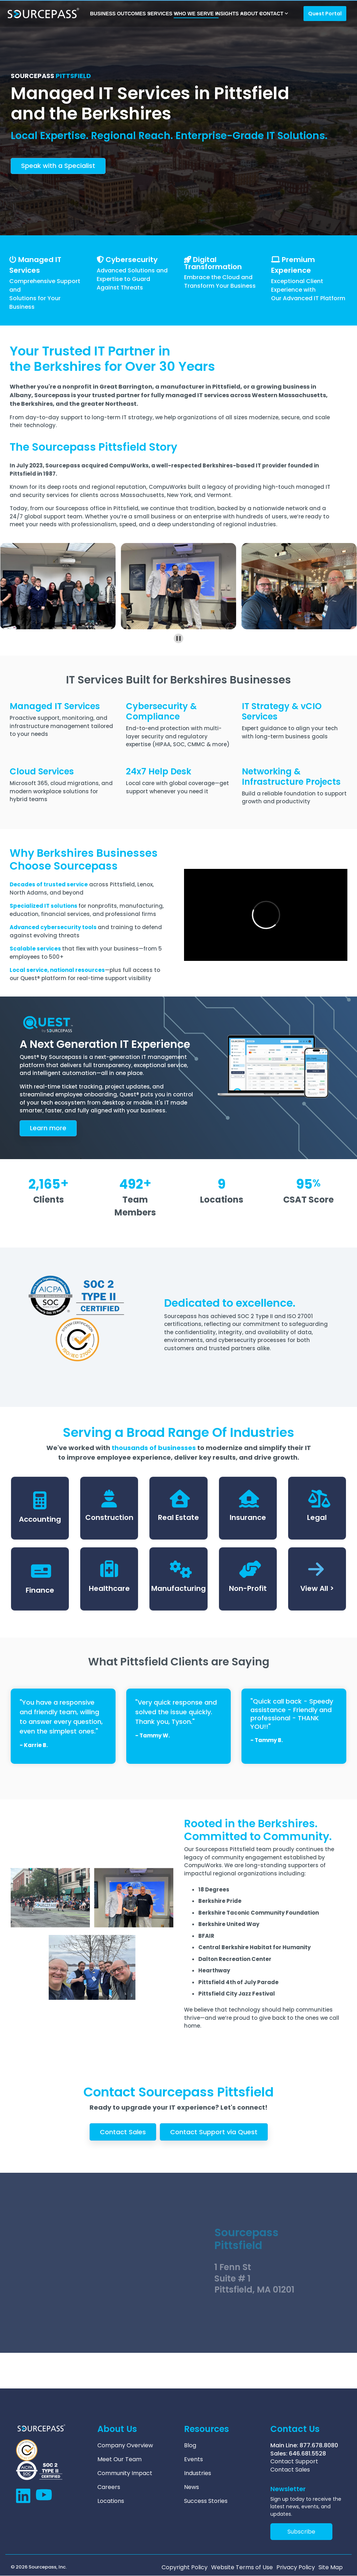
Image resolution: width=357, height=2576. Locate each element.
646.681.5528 (307, 2453)
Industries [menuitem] (197, 2473)
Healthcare (109, 1588)
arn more (48, 1127)
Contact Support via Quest (213, 2131)
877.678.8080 (319, 2445)
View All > (317, 1588)
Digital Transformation (213, 263)
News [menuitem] (191, 2487)
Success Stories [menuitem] (206, 2501)
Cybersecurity (132, 260)
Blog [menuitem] (190, 2445)
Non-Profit (248, 1588)
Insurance (248, 1517)
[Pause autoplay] (178, 638)
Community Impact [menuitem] (124, 2473)
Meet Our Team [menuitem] (119, 2459)
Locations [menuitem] (110, 2501)
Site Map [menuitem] (330, 2567)
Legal (317, 1517)
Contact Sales (123, 2131)
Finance (40, 1590)
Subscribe (301, 2532)
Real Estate (178, 1517)
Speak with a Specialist (58, 165)
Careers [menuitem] (108, 2487)
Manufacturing (178, 1588)
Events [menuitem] (193, 2459)
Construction (109, 1517)
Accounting (40, 1519)
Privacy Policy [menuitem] (295, 2567)
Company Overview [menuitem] (125, 2445)
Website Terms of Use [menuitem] (242, 2567)
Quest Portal (325, 13)
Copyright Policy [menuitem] (185, 2567)
